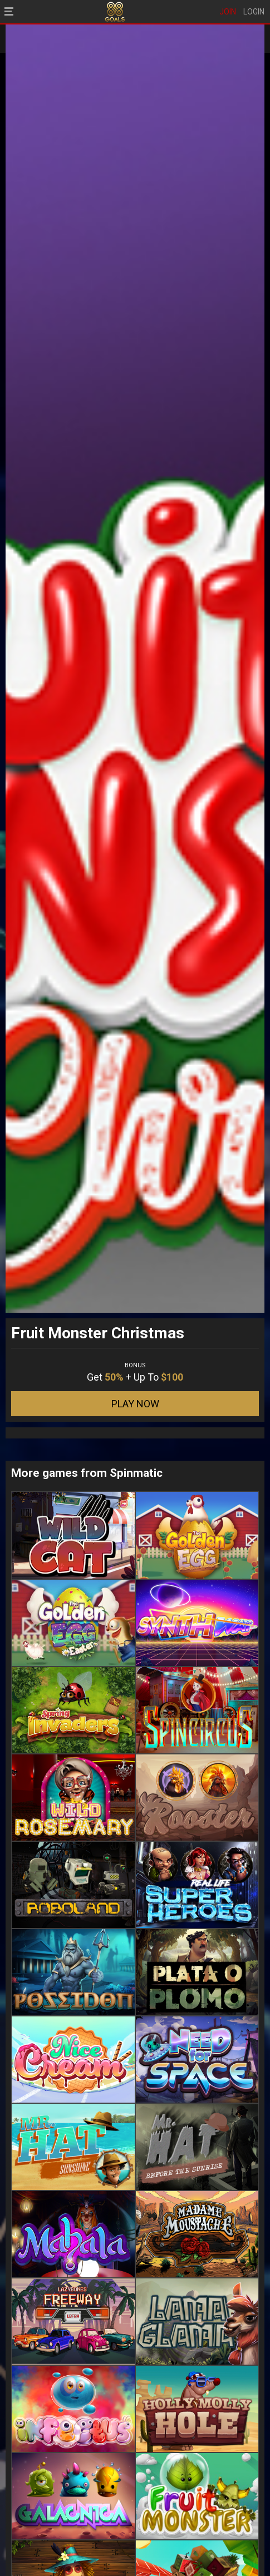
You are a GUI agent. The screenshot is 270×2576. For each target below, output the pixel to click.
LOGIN (253, 11)
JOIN (227, 11)
